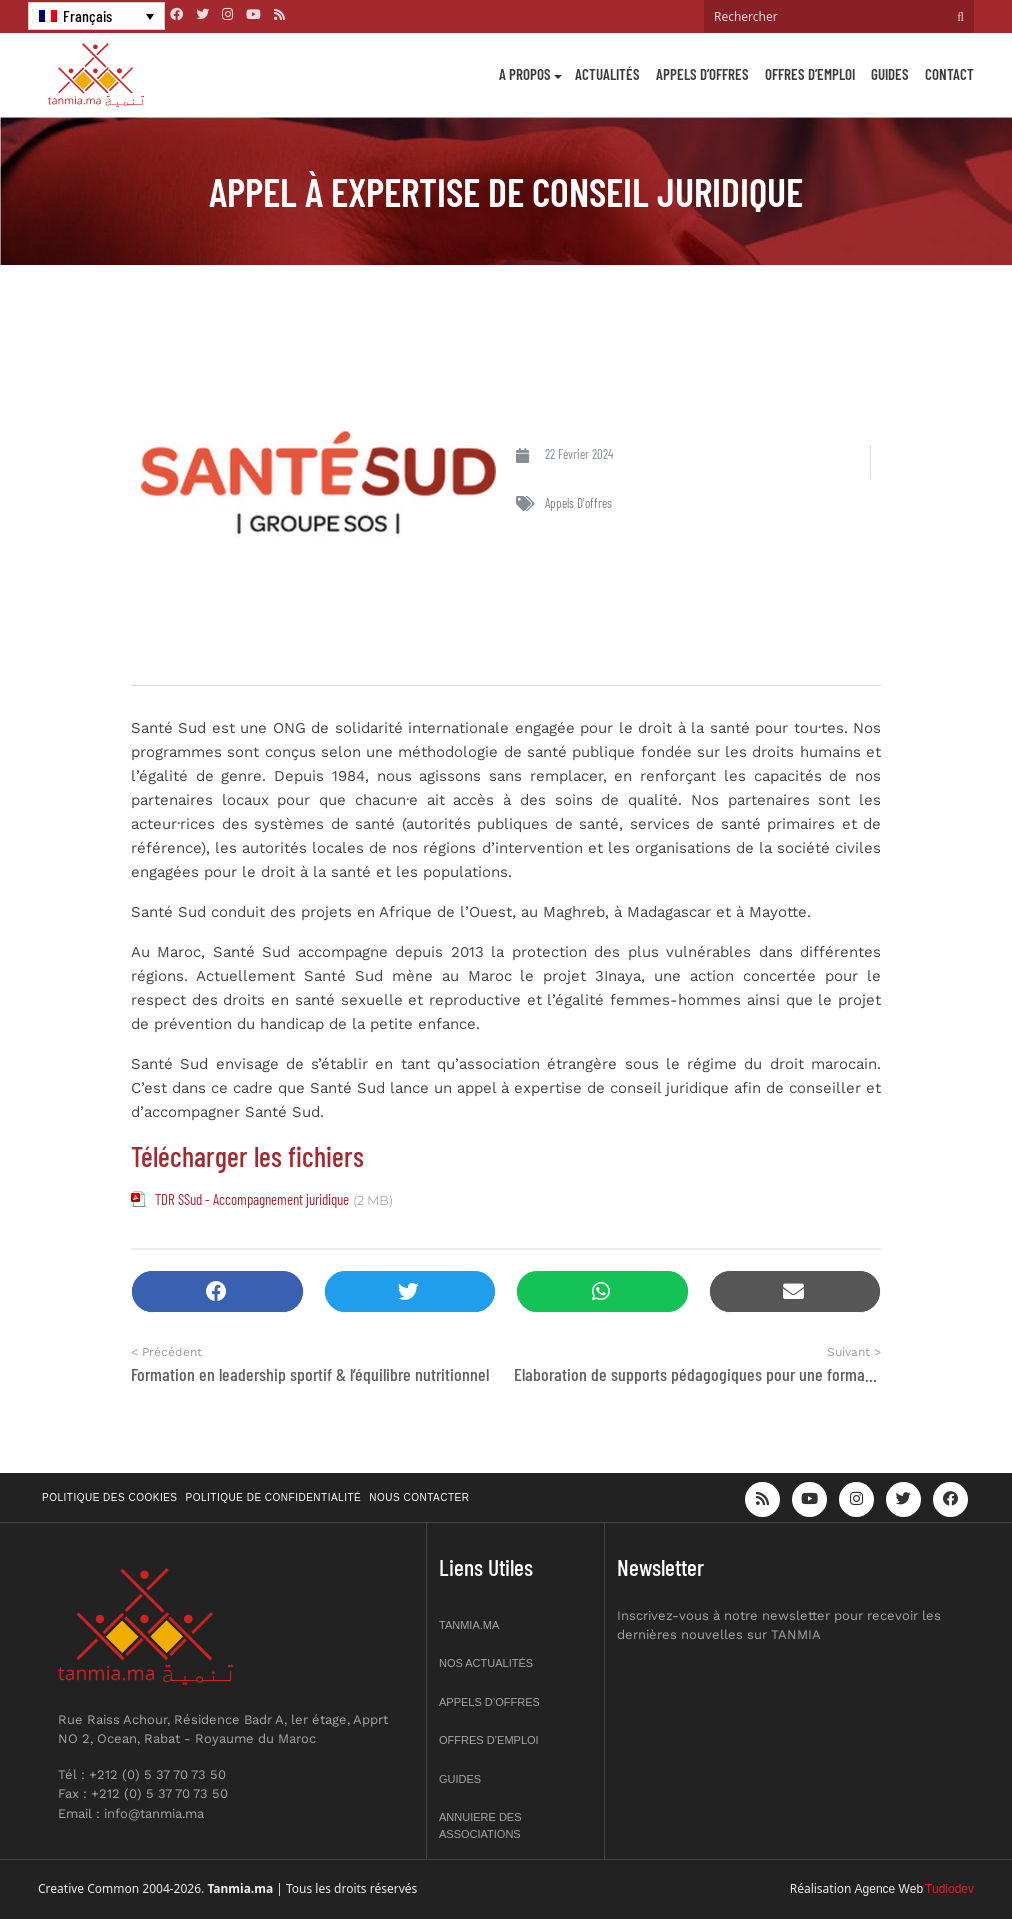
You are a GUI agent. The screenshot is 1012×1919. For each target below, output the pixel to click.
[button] (217, 1291)
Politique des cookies (110, 1497)
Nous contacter (419, 1497)
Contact (949, 74)
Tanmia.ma (469, 1625)
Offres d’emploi (810, 74)
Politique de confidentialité (274, 1497)
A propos (525, 74)
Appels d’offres (702, 74)
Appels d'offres (578, 503)
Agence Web (889, 1889)
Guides (890, 74)
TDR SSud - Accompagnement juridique (252, 1199)
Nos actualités (486, 1663)
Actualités (607, 74)
